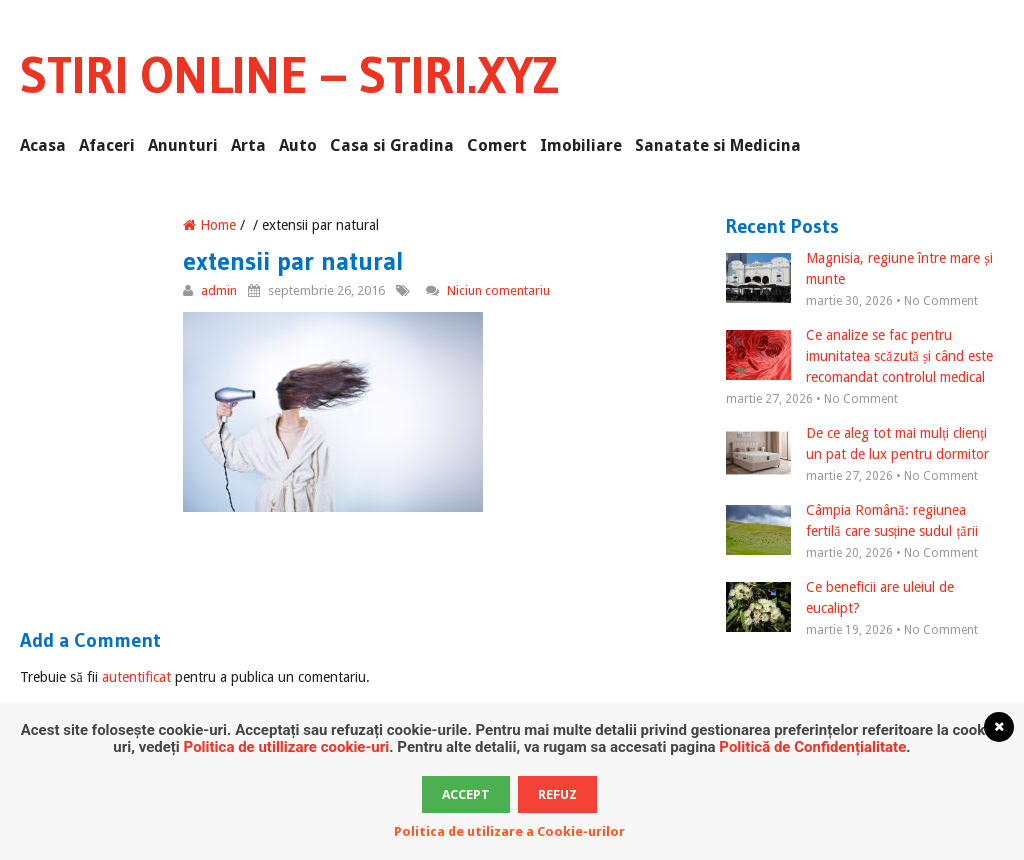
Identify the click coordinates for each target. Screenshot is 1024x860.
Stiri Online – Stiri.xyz (289, 75)
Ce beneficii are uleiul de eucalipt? (840, 599)
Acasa (43, 145)
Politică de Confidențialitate (812, 747)
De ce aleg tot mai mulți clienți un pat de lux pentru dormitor (857, 445)
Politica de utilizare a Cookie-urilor (509, 831)
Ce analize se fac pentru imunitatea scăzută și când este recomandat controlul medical (859, 356)
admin (219, 290)
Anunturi (183, 145)
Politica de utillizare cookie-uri (287, 747)
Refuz (557, 794)
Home (209, 225)
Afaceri (107, 145)
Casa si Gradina (392, 145)
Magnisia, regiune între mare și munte (859, 270)
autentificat (136, 677)
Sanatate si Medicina (718, 145)
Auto (298, 145)
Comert (497, 145)
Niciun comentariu (498, 290)
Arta (248, 145)
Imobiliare (581, 145)
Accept (466, 794)
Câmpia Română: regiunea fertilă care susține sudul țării (851, 522)
